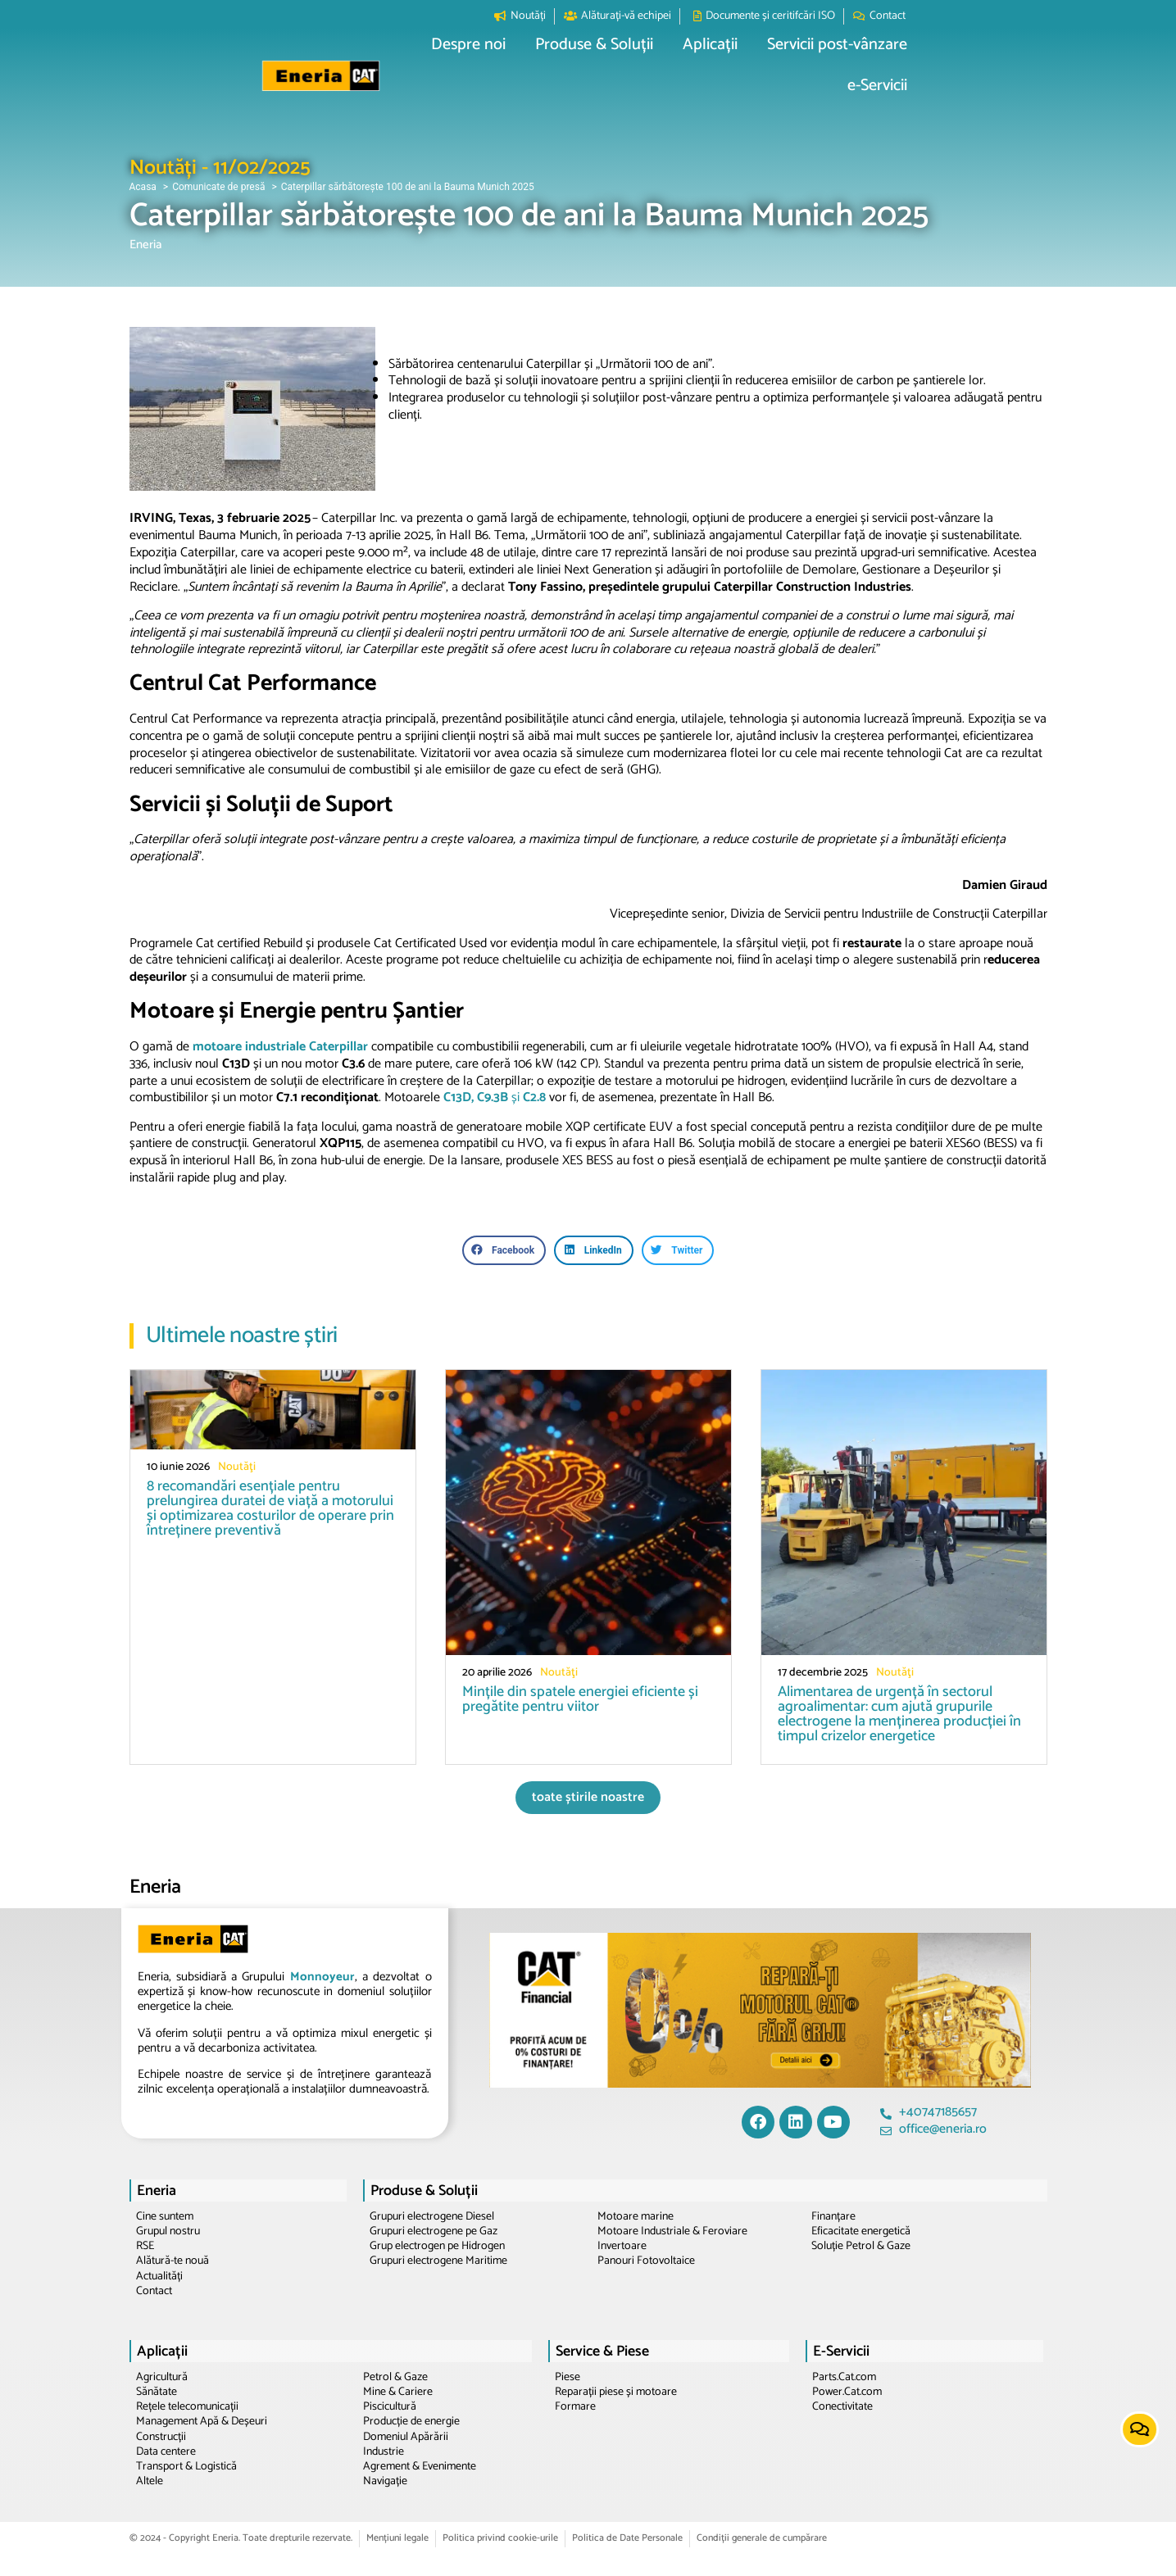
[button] (512, 61)
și (494, 1097)
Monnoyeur (322, 1976)
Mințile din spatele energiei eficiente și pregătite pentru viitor (580, 1699)
